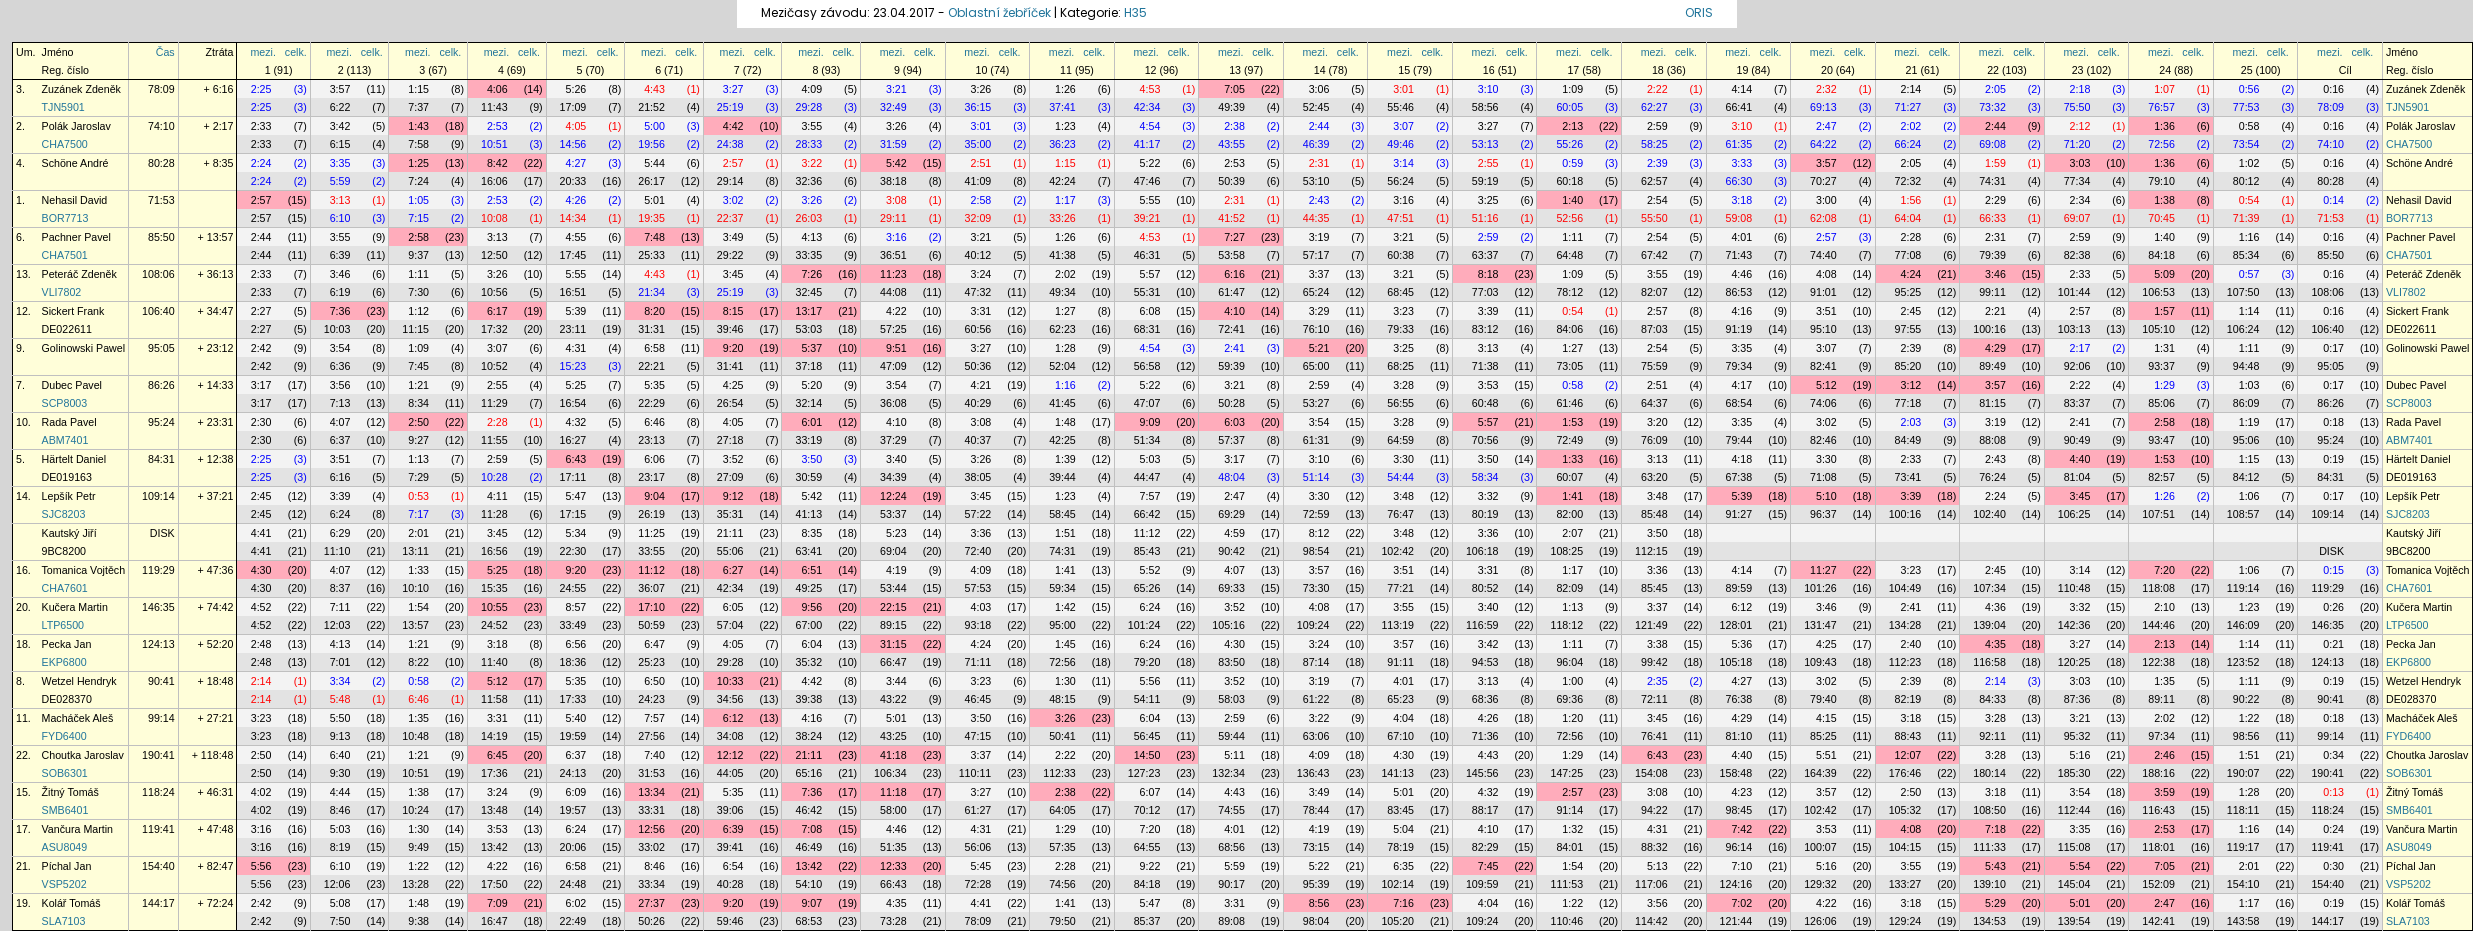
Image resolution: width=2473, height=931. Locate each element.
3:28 (1403, 385)
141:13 (1397, 773)
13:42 (494, 847)
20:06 (573, 847)
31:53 (651, 773)
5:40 (576, 718)
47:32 (978, 292)
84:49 (1908, 440)
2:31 (1319, 163)
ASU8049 (65, 847)
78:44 (1316, 810)
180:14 (1989, 773)
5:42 (896, 163)
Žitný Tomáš (70, 792)
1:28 (1065, 348)
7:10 (1741, 866)
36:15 (978, 107)
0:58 (2249, 126)
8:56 (1319, 903)
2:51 (981, 163)
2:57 (733, 163)
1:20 (1572, 718)
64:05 (1062, 810)
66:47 (893, 662)
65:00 (1316, 366)
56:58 (1147, 366)
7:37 (418, 107)
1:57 (2164, 311)
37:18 (808, 366)
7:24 (418, 181)
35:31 (730, 514)
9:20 (733, 348)
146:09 (2243, 625)
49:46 (1400, 144)
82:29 (1485, 847)
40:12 (978, 255)
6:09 (576, 792)
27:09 (730, 477)
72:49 (1569, 440)
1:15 (418, 89)
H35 (1135, 12)
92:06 (2077, 366)
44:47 (1147, 477)
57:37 (1231, 440)
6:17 (497, 311)
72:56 (2161, 144)
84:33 (1992, 699)
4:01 (1741, 237)
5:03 (1150, 459)
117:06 (1651, 884)
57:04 (730, 625)
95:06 (2246, 440)
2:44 (1319, 126)
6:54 (733, 866)
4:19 (896, 570)
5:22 (1150, 163)
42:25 (1062, 440)
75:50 (2077, 107)
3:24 (981, 274)
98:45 (1739, 810)
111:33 (1989, 847)
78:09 (161, 89)
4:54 (1150, 126)
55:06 (730, 551)
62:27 (1654, 107)
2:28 (1911, 237)
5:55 (1150, 200)
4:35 (1995, 644)
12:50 (494, 255)
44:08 (893, 292)
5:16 (2080, 755)
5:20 (811, 385)
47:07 (1147, 403)
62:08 (1823, 218)
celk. (296, 52)
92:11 (1992, 736)
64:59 (1400, 440)
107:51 (2158, 514)
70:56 (1485, 440)
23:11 (573, 329)
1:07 (2164, 89)
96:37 (1823, 514)
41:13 (808, 514)
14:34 (573, 218)
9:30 (340, 773)
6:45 (497, 755)
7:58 (418, 144)
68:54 (1739, 403)
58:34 (1485, 477)
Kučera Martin (75, 607)
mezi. (262, 52)
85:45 (1654, 588)
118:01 (2158, 847)
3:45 (733, 274)
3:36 (981, 533)
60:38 (1400, 255)
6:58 (654, 348)
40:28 (730, 884)
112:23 (1905, 662)
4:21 (981, 385)
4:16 (1741, 311)
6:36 (340, 366)
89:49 (1992, 366)
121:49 (1651, 625)
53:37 (893, 514)
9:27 (418, 440)
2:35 (1657, 681)
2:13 (1572, 126)
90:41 (161, 681)
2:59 (1657, 126)
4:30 (261, 570)
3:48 (1403, 496)
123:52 (2243, 662)
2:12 (2080, 126)
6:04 (811, 644)
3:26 (981, 89)
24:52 (494, 625)
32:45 (808, 292)
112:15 (1651, 551)
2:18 (2080, 89)
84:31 (161, 459)
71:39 (2246, 218)
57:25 (893, 329)
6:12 (1741, 607)
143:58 (2243, 921)
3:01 (1403, 89)
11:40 (494, 662)
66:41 (1739, 107)
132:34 (1228, 773)
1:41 (1572, 496)
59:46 (730, 921)
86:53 (1739, 292)
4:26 (576, 200)
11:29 (494, 403)
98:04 (1316, 921)
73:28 (893, 921)
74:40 (1823, 255)
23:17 (651, 477)
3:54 (340, 348)
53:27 (1316, 403)
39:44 (1062, 477)
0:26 (2333, 607)
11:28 (494, 514)
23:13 (651, 440)
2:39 (1657, 163)
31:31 (651, 329)
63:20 (1654, 477)
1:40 (1572, 200)
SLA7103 (64, 921)
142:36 (2074, 625)
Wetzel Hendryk (79, 681)
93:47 (2161, 440)
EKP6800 (64, 662)
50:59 (651, 625)
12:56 (651, 829)
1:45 (1065, 644)
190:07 (2243, 773)
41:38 (1062, 255)
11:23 (893, 274)
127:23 (1144, 773)
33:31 (651, 810)
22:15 (893, 607)
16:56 (494, 551)
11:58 (494, 699)
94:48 (2246, 366)
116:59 (1482, 625)
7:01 (340, 662)
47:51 (1400, 218)
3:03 (2080, 163)
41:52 (1231, 218)
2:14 (1911, 89)
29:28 (808, 107)
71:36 (1485, 736)
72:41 (1231, 329)
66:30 (1739, 181)
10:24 (415, 810)
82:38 (2077, 255)
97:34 (2161, 736)
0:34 (2333, 755)
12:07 (1908, 755)
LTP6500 (63, 625)
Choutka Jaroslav (83, 755)
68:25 (1400, 366)
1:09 (1572, 89)
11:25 (651, 533)
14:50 (1147, 755)
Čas (165, 52)
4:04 (1403, 718)
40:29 (978, 403)
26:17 (651, 181)
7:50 (340, 921)
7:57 (1150, 496)
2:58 (981, 200)
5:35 (654, 385)
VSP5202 (64, 884)
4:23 (1741, 792)
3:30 (1403, 459)
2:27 (261, 311)
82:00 (1569, 514)
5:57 (1150, 274)
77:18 (1908, 403)
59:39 (1231, 366)
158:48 (1736, 773)
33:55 (651, 551)
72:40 (978, 551)
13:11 (415, 551)
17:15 (573, 514)
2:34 (2080, 200)
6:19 (340, 292)
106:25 (2074, 514)
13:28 (415, 884)
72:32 (1908, 181)
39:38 (808, 699)
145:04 (2074, 884)
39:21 (1147, 218)
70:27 (1823, 181)
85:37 (1147, 921)
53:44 (893, 588)
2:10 (2164, 607)
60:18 (1569, 181)
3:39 (1488, 311)
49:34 (1062, 292)
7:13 (340, 403)
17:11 (573, 477)
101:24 (1144, 625)
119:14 (2243, 588)
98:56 (2246, 736)
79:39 (1992, 255)
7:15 (418, 218)
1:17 (1065, 200)
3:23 (1403, 311)
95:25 (1908, 292)
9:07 (811, 903)
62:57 (1654, 181)
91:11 (1400, 662)
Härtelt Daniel (74, 459)
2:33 (261, 126)
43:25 (893, 736)
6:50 (654, 681)
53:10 (1316, 181)
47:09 (893, 366)
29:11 (893, 218)
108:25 (1566, 551)
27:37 (651, 903)
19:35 (651, 218)
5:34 (576, 533)
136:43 (1313, 773)
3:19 (1319, 237)
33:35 (808, 255)
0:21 (2333, 644)
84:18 (2161, 255)
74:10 (161, 126)
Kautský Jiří (69, 533)
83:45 (1400, 810)
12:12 (730, 755)
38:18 (893, 181)
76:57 (2161, 107)
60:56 (978, 329)
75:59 (1654, 366)
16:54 (573, 403)
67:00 (808, 625)
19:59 (573, 736)
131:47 (1820, 625)
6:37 (340, 440)
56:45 (1147, 736)
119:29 (158, 570)
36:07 (651, 588)
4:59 (1234, 533)
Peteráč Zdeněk (79, 274)
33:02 (651, 847)
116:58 (1989, 662)
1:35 (2164, 681)
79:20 (1147, 662)
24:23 (651, 699)
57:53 (978, 588)
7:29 (418, 477)
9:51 (896, 348)
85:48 (1654, 514)
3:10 (1488, 89)
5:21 (1319, 348)
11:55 (494, 440)
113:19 (1397, 625)
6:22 (340, 107)
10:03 (337, 329)
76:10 (1316, 329)
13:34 (651, 792)
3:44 (896, 681)
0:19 (2333, 459)
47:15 (978, 736)
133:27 (1905, 884)
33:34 (651, 884)
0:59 (1572, 163)
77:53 (2246, 107)
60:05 (1569, 107)
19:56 (651, 144)
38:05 (978, 477)
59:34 (1062, 588)
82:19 (1908, 699)
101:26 (1820, 588)
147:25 (1566, 773)
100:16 (1989, 329)
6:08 (1150, 311)
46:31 (1147, 255)
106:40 (158, 311)
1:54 (418, 607)
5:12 (1826, 385)
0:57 (2249, 274)
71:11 (978, 662)
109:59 (1482, 884)
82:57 (2161, 477)
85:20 (1908, 366)
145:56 (1482, 773)
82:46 (1823, 440)
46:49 (808, 847)
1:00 (1572, 681)
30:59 (808, 477)
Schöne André (75, 163)
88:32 (1654, 847)
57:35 (1062, 847)
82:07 (1654, 292)
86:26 (161, 385)
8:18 (1488, 274)
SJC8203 (64, 514)
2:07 (1572, 533)
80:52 (1485, 588)
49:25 (808, 588)
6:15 (340, 144)
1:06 (2249, 496)
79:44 (1739, 440)
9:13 (340, 736)
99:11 (1992, 292)
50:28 (1231, 403)
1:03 (2249, 385)
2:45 (1911, 311)
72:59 (1316, 514)
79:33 (1400, 329)
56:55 (1400, 403)
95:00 (1062, 625)
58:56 (1485, 107)
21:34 (651, 292)
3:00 (1826, 200)
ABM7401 (65, 440)
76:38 (1739, 699)
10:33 (730, 681)
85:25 (1823, 736)
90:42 (1231, 551)
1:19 (2249, 422)
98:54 (1316, 551)
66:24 (1908, 144)
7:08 (811, 829)
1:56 (1911, 200)
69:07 (2077, 218)
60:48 (1485, 403)
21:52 (651, 107)
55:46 (1400, 107)
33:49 (573, 625)
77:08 (1908, 255)
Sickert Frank (73, 311)
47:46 (1147, 181)
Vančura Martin (77, 829)
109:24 (1313, 625)
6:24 (340, 514)
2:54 (1657, 200)
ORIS (1699, 12)
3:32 (1488, 496)
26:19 (651, 514)
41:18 (893, 755)
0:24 (2333, 829)
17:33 (573, 699)
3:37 (1319, 274)
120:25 (2074, 662)
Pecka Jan (67, 644)
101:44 (2074, 292)
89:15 (893, 625)
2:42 (261, 348)
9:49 (418, 847)
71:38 (1485, 366)
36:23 (1062, 144)
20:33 (573, 181)
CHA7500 (65, 144)
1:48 (1065, 422)
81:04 (2077, 477)
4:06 (497, 89)
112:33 (1059, 773)
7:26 (811, 274)
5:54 (2080, 866)
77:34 (2077, 181)
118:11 (2243, 810)
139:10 (1989, 884)
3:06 (1319, 89)
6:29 (340, 533)
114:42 (1651, 921)
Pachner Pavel (76, 237)
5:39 (576, 311)
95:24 (161, 422)
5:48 (340, 699)
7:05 (1234, 89)
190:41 (158, 755)
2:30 (261, 422)
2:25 (261, 89)
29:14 (730, 181)
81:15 (1992, 403)
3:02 (733, 200)
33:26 (1062, 218)
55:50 (1654, 218)
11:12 (1147, 533)
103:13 (2074, 329)
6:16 (1234, 274)
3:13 (340, 200)
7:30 (418, 292)
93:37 (2161, 366)
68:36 (1485, 699)
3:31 (981, 311)
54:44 (1400, 477)
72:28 (978, 884)
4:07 (340, 422)
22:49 (573, 921)
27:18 (730, 440)
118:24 (158, 792)
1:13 (418, 459)
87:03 (1654, 329)
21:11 (730, 533)
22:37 (730, 218)
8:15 (733, 311)
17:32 (494, 329)
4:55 (576, 237)
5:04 (1403, 829)
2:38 (1234, 126)
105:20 (1397, 921)
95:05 (161, 348)
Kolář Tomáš (71, 903)
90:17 (1231, 884)
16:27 (573, 440)
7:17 (418, 514)
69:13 (1823, 107)
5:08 (340, 903)
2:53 (497, 126)
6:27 (733, 570)
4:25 (733, 385)
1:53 (1572, 422)
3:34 (340, 681)
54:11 (1147, 699)
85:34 (2246, 255)
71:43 (1739, 255)
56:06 (978, 847)
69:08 (1992, 144)
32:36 (808, 181)
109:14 (158, 496)
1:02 (2249, 163)
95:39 (1316, 884)
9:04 (654, 496)
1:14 (2249, 311)
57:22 (978, 514)
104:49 (1905, 588)
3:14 (1403, 163)
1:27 (1065, 311)
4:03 (981, 607)
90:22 (2246, 699)
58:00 (893, 810)
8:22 (418, 662)
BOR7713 (65, 218)
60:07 (1569, 477)
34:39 (893, 477)
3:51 (1826, 311)
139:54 (2074, 921)
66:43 (893, 884)
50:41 (1062, 736)
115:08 (2074, 847)
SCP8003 (65, 403)
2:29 (1995, 200)
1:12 (418, 311)
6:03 (1234, 422)
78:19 (1400, 847)
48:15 (1062, 699)
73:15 (1316, 847)
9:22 (1150, 866)
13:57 (415, 625)
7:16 (1403, 903)
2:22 (1657, 89)
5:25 (576, 385)
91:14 (1569, 810)
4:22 (896, 311)
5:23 (896, 533)
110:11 (975, 773)
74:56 (1062, 884)
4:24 (1911, 274)
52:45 (1316, 107)
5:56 (1150, 681)
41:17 (1147, 144)
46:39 (1316, 144)
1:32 (1572, 829)
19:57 (573, 810)
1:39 (1065, 459)
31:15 (893, 644)
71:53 (161, 200)
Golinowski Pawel (84, 348)
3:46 (340, 274)
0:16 (2333, 89)
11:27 (1823, 570)
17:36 (494, 773)
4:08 (1826, 274)
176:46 (1905, 773)
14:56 (573, 144)
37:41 (1062, 107)
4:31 (576, 348)
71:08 (1823, 477)
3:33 (1741, 163)
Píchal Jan (67, 866)
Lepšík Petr (69, 496)
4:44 (340, 792)
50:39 (1231, 181)
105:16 (1228, 625)
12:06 (337, 884)
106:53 (2158, 292)
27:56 (651, 736)
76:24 (1992, 477)
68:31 (1147, 329)
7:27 (1234, 237)
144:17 (158, 903)
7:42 (1741, 829)
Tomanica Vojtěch (84, 570)
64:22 (1823, 144)
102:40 (1989, 514)
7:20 (2164, 570)
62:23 (1062, 329)
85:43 (1147, 551)
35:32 (808, 662)
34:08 (730, 736)
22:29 (651, 403)
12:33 (893, 866)
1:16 (2249, 237)
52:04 (1062, 366)
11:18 (893, 792)
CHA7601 (65, 588)
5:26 (576, 89)
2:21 (1995, 311)
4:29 (1995, 348)
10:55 (494, 607)
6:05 (733, 607)
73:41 (1908, 477)
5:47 (576, 496)
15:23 (573, 366)
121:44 (1736, 921)
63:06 (1316, 736)
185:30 (2074, 773)
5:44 (654, 163)
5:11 (1234, 755)
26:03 (808, 218)
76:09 (1654, 440)
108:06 (158, 274)
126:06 (1820, 921)
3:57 (340, 89)
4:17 (1741, 385)
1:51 (1065, 533)
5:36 (1741, 644)
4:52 (261, 607)
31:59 (893, 144)
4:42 (733, 126)
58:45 (1062, 514)
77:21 (1400, 588)
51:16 (1485, 218)
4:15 (1826, 718)
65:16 (808, 773)
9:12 (733, 496)
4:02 (261, 792)
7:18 (1995, 829)
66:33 (1992, 218)
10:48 (415, 736)
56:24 (1400, 181)
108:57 (2243, 514)
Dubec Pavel (72, 385)
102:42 (1397, 551)
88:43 (1908, 736)
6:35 (1403, 866)
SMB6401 (65, 810)
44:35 (1316, 218)
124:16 (1736, 884)
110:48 (2074, 588)
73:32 (1992, 107)
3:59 (2164, 792)
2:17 (2080, 348)
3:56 (340, 385)
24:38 (730, 144)
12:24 (893, 496)
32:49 (893, 107)
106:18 (1482, 551)
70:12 (1147, 810)
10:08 (494, 218)
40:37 (978, 440)
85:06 (2161, 403)
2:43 (1319, 200)
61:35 (1739, 144)
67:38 (1739, 477)
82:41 (1823, 366)
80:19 (1485, 514)
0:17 (2333, 348)
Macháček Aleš (78, 718)
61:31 (1316, 440)
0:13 (2333, 792)
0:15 (2333, 570)
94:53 (1485, 662)
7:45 (418, 366)
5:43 (1995, 866)
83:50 (1231, 662)
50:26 (651, 921)
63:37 (1485, 255)
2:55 (1488, 163)
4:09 (811, 89)
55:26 (1569, 144)
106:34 (890, 773)
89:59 (1739, 588)
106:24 (2243, 329)
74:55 (1231, 810)
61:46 (1569, 403)
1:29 (2164, 385)
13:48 (494, 810)
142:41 (2158, 921)
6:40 (340, 755)
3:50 (811, 459)
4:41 (261, 533)
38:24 (808, 736)
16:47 (494, 921)
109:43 (1820, 662)
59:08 (1739, 218)
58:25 (1654, 144)
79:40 (1823, 699)
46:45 (978, 699)
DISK (162, 533)
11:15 (415, 329)
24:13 (573, 773)
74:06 (1823, 403)
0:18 (2333, 422)
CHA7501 (65, 255)
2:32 (1826, 89)
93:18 (978, 625)
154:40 (158, 866)
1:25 (418, 163)
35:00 (978, 144)
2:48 (261, 644)
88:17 (1485, 810)
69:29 (1231, 514)
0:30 (2333, 866)
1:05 (418, 200)
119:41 (158, 829)
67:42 (1654, 255)
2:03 (1911, 422)
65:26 (1147, 588)
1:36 (2164, 126)
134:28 (1905, 625)
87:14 (1316, 662)
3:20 (1657, 422)
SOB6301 (65, 773)
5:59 (340, 181)
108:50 (1989, 810)
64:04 (1908, 218)
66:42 (1147, 514)
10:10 (415, 588)
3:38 (1657, 644)
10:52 (494, 366)
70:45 (2161, 218)
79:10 (2161, 181)
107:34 (1989, 588)
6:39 (340, 255)
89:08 (1231, 921)
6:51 (811, 570)
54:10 (808, 884)
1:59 (1995, 163)
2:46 (2164, 755)
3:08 (896, 200)
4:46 (1741, 274)
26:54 (730, 403)
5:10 (1826, 496)
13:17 (808, 311)
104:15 (1905, 847)
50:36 (978, 366)
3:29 (1319, 311)
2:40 (1911, 644)
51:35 (893, 847)
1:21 (418, 385)
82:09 (1569, 588)
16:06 (494, 181)
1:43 (418, 126)
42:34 (1147, 107)
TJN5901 (63, 107)
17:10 (651, 607)
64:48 (1569, 255)
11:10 (337, 551)
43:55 (1231, 144)
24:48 (573, 884)
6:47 (654, 644)
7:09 (497, 903)
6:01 (811, 422)
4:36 (1995, 607)
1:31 (2164, 348)
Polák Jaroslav (76, 126)
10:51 (494, 144)
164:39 (1820, 773)
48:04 (1231, 477)
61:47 (1231, 292)
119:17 (2243, 847)
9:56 (811, 607)
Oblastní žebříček (999, 12)
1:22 (2249, 718)
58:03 (1231, 699)
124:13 (158, 644)
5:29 (1995, 903)
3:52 (733, 459)
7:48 (654, 237)
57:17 (1316, 255)
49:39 (1231, 107)
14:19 (494, 736)
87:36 (2077, 699)
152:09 (2158, 884)
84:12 (2246, 477)
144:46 (2158, 625)
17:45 (573, 255)
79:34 (1739, 366)
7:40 (654, 755)
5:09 (2164, 274)
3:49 (733, 237)
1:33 (1572, 459)
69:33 (1231, 588)
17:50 (494, 884)
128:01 (1736, 625)
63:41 (808, 551)
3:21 (896, 89)
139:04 (1989, 625)
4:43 (654, 89)
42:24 (1062, 181)
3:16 (1403, 200)
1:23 (1065, 126)
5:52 (1150, 570)
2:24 (261, 163)
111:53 (1566, 884)
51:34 (1147, 440)
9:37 (418, 255)
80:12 (2246, 181)
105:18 (1736, 662)
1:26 (1065, 89)
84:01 (1569, 847)
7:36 (340, 311)
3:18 (1741, 200)
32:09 (978, 218)
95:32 (2077, 736)
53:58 (1231, 255)
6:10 (340, 218)
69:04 (893, 551)
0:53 (418, 496)
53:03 (808, 329)
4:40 (2080, 459)
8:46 (340, 810)
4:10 (1234, 311)
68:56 (1231, 847)
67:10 (1400, 736)
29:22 (730, 255)
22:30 (573, 551)
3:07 (1403, 126)
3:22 (811, 163)
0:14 (2333, 200)
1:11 (1572, 237)
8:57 (576, 607)
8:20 (654, 311)
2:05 (1995, 89)
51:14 (1316, 477)
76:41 (1654, 736)
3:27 (733, 89)
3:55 (811, 126)
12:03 (337, 625)
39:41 (730, 847)
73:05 (1569, 366)
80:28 (161, 163)
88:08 (1992, 440)
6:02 (576, 903)
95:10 (1823, 329)
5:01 (654, 200)
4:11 (497, 496)
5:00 (654, 126)
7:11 (340, 607)
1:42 (1065, 607)
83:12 (1485, 329)
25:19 (730, 107)
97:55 (1908, 329)
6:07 (1150, 792)
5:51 (1826, 755)
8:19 (340, 847)
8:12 (1319, 533)
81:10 (1739, 736)
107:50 (2243, 292)
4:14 (1741, 89)
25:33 (651, 255)
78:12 (1569, 292)
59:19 (1485, 181)
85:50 (161, 237)
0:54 (2249, 200)
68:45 (1400, 292)
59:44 (1231, 736)
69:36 (1569, 699)
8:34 (418, 403)
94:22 (1654, 810)
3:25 (1488, 200)
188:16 (2158, 773)
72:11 (1654, 699)
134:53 (1989, 921)
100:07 (1820, 847)
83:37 (2077, 403)
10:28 (494, 477)
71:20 (2077, 144)
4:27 (576, 163)
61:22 (1316, 699)
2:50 (418, 422)
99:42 (1654, 662)
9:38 (418, 921)
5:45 (981, 866)
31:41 (730, 366)
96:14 (1739, 847)
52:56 (1569, 218)
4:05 (576, 126)
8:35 (811, 533)
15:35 (494, 588)
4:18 (1741, 459)
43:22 (893, 699)
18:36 (573, 662)
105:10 (2158, 329)
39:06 (730, 810)
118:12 (1566, 625)
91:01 (1823, 292)
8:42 (497, 163)
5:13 (1657, 866)
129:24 (1905, 921)
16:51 (573, 292)
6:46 (654, 422)
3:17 (261, 385)
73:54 (2246, 144)
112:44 (2074, 810)
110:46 (1566, 921)
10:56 (494, 292)
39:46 (730, 329)
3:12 (1911, 385)
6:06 (654, 459)
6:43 (576, 459)
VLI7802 (62, 292)
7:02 (1741, 903)
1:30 (1065, 681)
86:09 (2246, 403)
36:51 (893, 255)
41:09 (978, 181)
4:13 (811, 237)
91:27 (1739, 514)
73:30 (1316, 588)
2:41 (1234, 348)
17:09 (573, 107)
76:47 (1400, 514)
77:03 (1485, 292)
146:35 (158, 607)
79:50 (1062, 921)
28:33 (808, 144)
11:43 (494, 107)
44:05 (730, 773)
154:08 (1651, 773)
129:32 (1820, 884)
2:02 (1911, 126)
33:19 (808, 440)
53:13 (1485, 144)
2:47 (1826, 126)
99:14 (161, 718)
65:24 (1316, 292)
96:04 (1569, 662)
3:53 (1488, 385)
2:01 (418, 533)
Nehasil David (75, 200)
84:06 (1569, 329)
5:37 (811, 348)
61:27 (978, 810)
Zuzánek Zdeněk (81, 89)
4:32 (576, 422)
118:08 (2158, 588)
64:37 (1654, 403)
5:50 (340, 718)
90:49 (2077, 440)
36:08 (893, 403)
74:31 (1992, 181)
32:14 (808, 403)
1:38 (2164, 200)
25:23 (651, 662)
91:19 (1739, 329)
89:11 (2161, 699)
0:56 (2249, 89)
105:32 (1905, 810)
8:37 (340, 588)
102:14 (1397, 884)
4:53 (1150, 89)
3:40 (896, 459)
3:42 (340, 126)
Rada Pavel (69, 422)
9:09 (1150, 422)
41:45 (1062, 403)
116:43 (2158, 810)
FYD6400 (64, 736)
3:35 (340, 163)
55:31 (1147, 292)
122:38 (2158, 662)
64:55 (1147, 847)
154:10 (2243, 884)
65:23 (1400, 699)
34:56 (730, 699)
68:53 (808, 921)
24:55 (573, 588)
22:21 (651, 366)
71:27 (1908, 107)
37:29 (893, 440)
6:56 (576, 644)
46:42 (808, 810)
